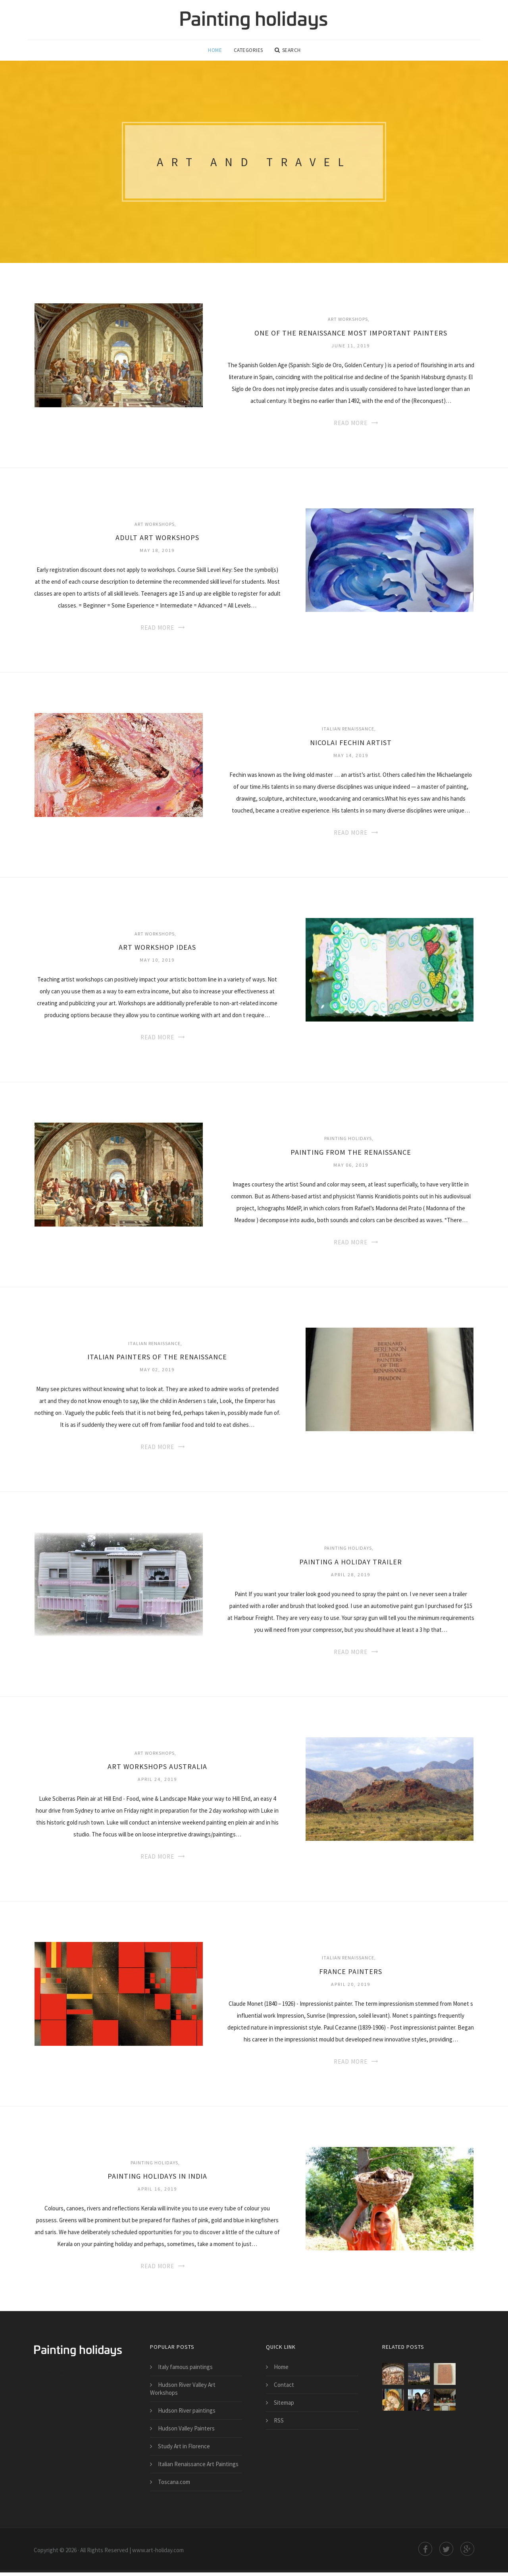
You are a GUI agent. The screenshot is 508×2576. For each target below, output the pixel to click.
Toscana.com (174, 2485)
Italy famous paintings (185, 2370)
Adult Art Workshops (157, 541)
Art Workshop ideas (157, 950)
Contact (284, 2388)
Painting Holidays (348, 1142)
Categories (249, 51)
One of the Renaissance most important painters (350, 336)
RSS (279, 2424)
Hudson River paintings (187, 2414)
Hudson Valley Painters (186, 2432)
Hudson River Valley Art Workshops (183, 2392)
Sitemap (284, 2406)
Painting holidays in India (157, 2179)
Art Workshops (348, 323)
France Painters (350, 1975)
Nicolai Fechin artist (351, 746)
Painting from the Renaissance (351, 1155)
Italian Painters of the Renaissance (157, 1360)
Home (215, 51)
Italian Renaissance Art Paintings (198, 2467)
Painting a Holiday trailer (350, 1565)
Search (287, 52)
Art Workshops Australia (157, 1770)
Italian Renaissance (348, 732)
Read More (351, 426)
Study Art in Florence (184, 2449)
